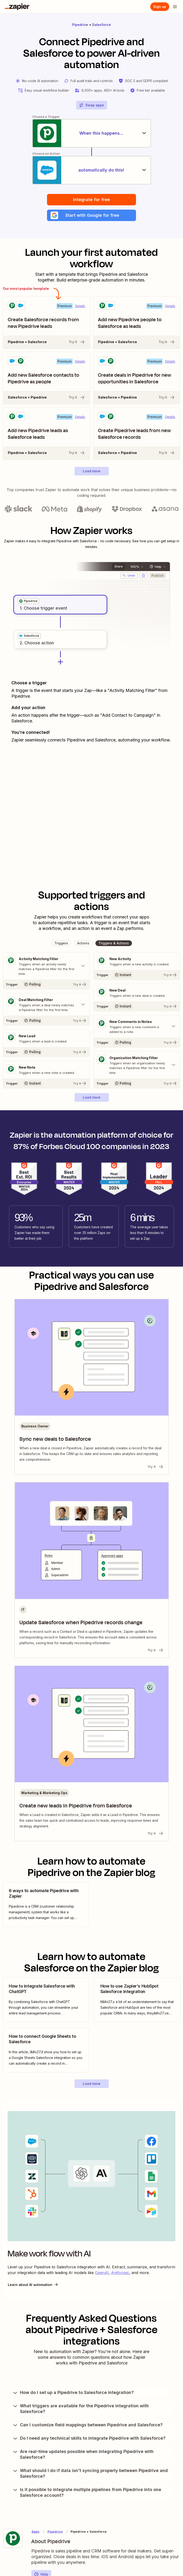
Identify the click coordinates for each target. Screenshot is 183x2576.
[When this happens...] (91, 133)
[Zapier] (17, 6)
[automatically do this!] (91, 170)
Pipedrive (80, 25)
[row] (28, 601)
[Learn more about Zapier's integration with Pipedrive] (13, 2538)
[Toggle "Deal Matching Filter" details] (46, 1004)
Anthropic (120, 2272)
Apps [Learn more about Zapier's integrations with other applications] (35, 2531)
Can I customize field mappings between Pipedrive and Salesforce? (87, 2425)
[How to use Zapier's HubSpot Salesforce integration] (137, 2000)
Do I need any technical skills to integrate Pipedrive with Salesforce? (88, 2438)
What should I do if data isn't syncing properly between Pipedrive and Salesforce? (90, 2473)
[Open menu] (175, 6)
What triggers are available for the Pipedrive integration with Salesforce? (80, 2408)
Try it (77, 342)
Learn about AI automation (33, 2284)
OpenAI (102, 2272)
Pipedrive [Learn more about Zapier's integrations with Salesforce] (55, 2531)
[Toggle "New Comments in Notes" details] (137, 1026)
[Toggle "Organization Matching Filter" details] (137, 1065)
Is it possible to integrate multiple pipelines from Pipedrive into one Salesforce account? (86, 2492)
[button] (91, 215)
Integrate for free (91, 199)
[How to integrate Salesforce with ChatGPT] (46, 2000)
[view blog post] (46, 1904)
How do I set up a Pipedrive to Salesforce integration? (73, 2392)
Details (80, 306)
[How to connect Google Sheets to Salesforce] (46, 2050)
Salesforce (101, 25)
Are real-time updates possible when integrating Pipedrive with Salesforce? (83, 2454)
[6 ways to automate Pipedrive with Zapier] (46, 1904)
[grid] (28, 601)
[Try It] (46, 984)
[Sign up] (159, 6)
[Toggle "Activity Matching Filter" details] (46, 966)
